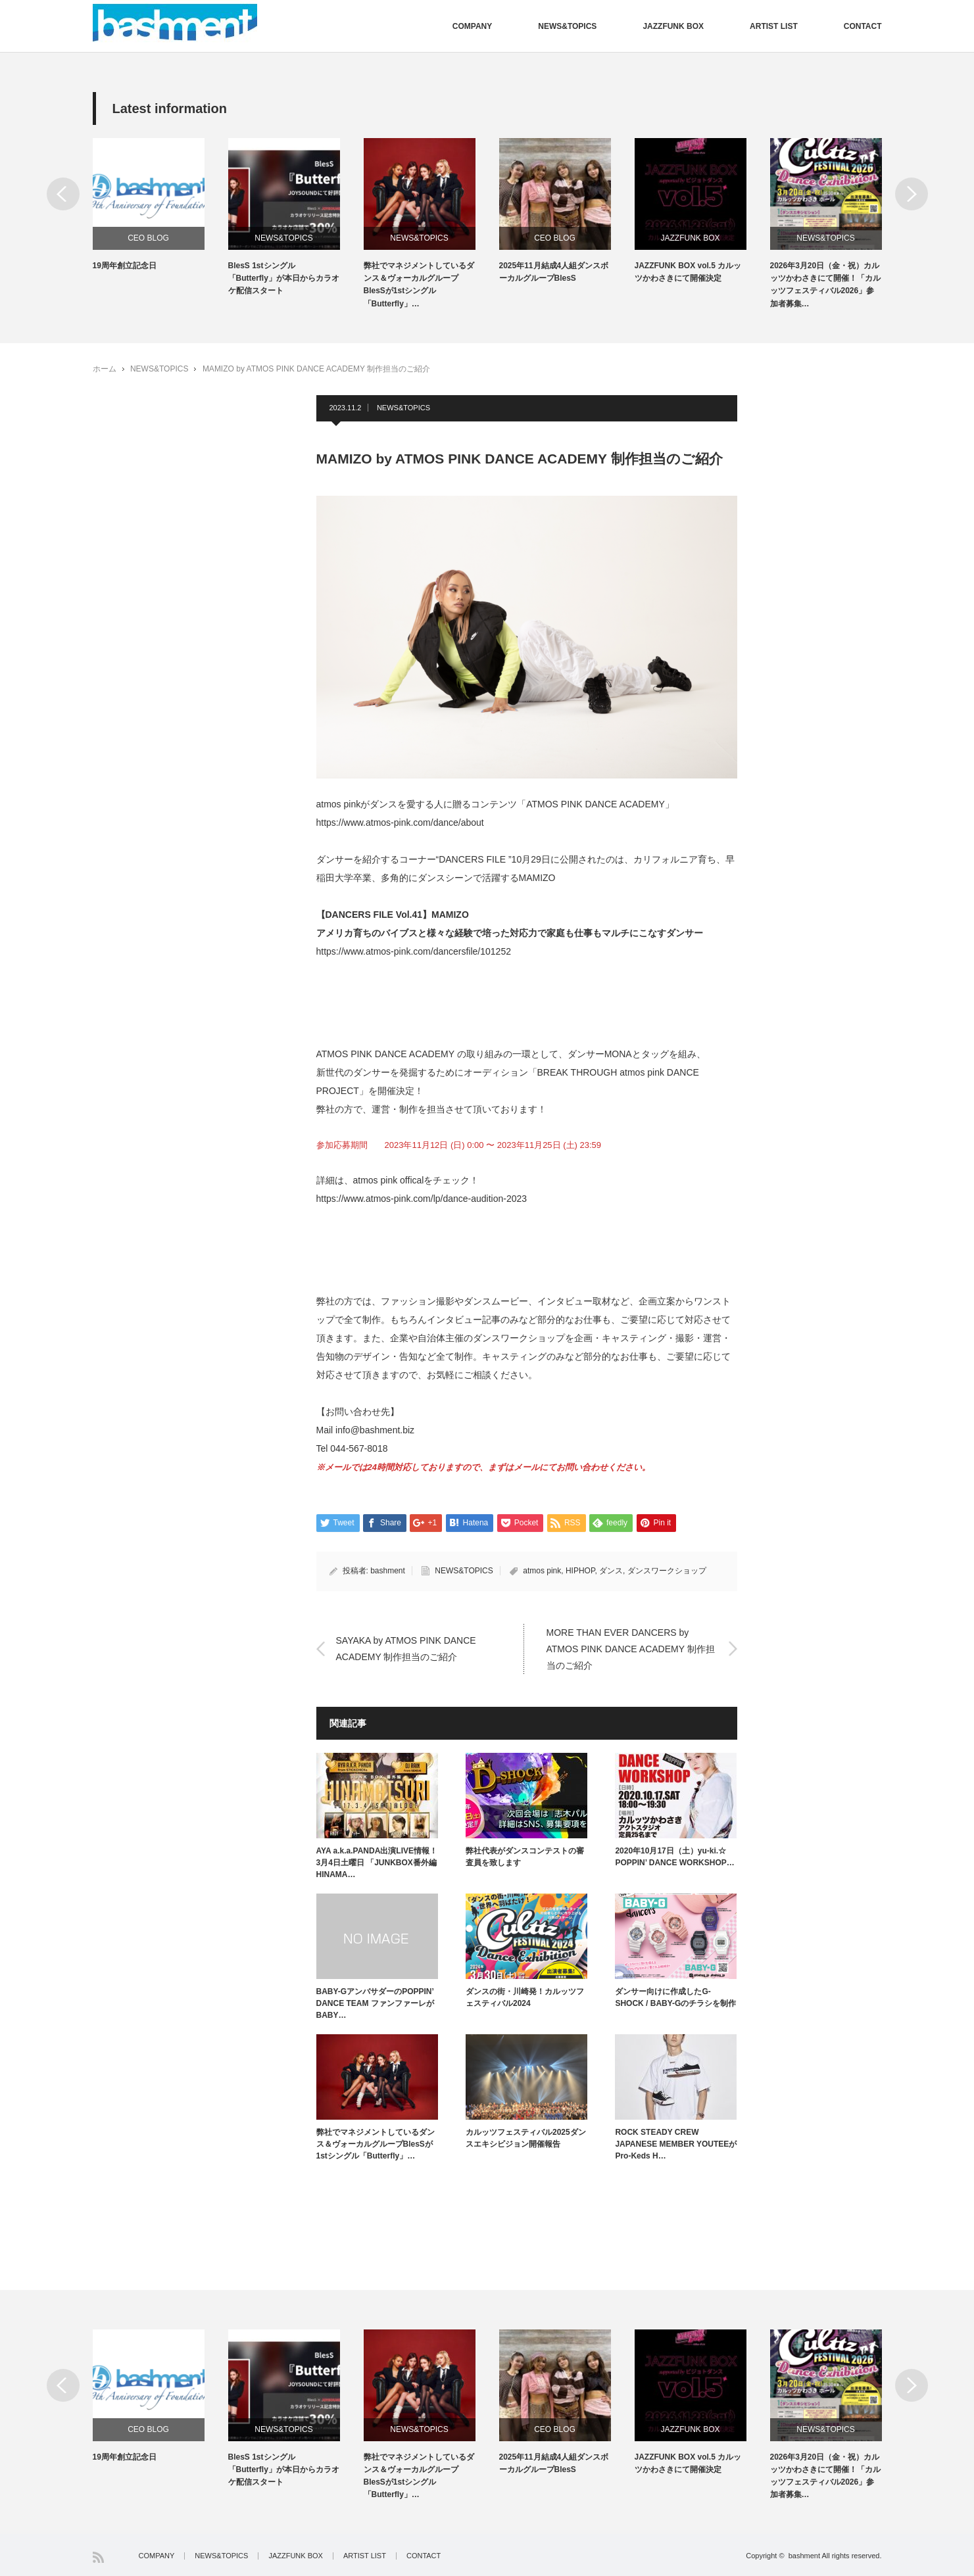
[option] (160, 205)
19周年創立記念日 (125, 265)
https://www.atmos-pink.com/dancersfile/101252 (413, 951)
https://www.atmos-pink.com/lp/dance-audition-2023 (421, 1198)
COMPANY (472, 26)
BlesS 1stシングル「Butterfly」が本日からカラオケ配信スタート (283, 278)
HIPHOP (580, 1570)
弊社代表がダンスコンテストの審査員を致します (525, 1856)
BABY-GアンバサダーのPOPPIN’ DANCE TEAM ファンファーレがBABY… (375, 2003)
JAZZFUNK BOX (673, 26)
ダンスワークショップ (666, 1570)
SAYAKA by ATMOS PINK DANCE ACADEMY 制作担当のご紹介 (406, 1647)
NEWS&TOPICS (567, 26)
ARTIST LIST (774, 26)
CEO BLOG (148, 238)
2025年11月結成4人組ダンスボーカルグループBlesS (554, 272)
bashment (387, 1570)
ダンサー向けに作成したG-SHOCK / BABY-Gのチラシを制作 (675, 1997)
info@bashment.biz (374, 1430)
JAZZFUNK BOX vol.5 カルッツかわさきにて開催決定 (688, 272)
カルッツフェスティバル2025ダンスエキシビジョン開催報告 (526, 2138)
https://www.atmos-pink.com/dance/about (400, 822)
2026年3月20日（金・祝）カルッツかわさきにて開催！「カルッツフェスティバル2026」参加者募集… (825, 284)
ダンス (611, 1570)
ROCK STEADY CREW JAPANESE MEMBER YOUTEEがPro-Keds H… (676, 2144)
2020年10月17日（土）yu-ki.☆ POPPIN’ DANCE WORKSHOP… (674, 1856)
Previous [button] (63, 194)
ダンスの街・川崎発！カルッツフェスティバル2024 (525, 1997)
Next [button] (911, 194)
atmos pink (542, 1570)
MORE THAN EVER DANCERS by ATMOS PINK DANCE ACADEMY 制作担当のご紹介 (631, 1648)
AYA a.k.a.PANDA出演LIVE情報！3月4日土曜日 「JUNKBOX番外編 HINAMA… (377, 1862)
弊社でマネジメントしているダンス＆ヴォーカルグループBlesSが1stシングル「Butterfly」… (419, 284)
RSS (98, 2557)
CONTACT (863, 26)
